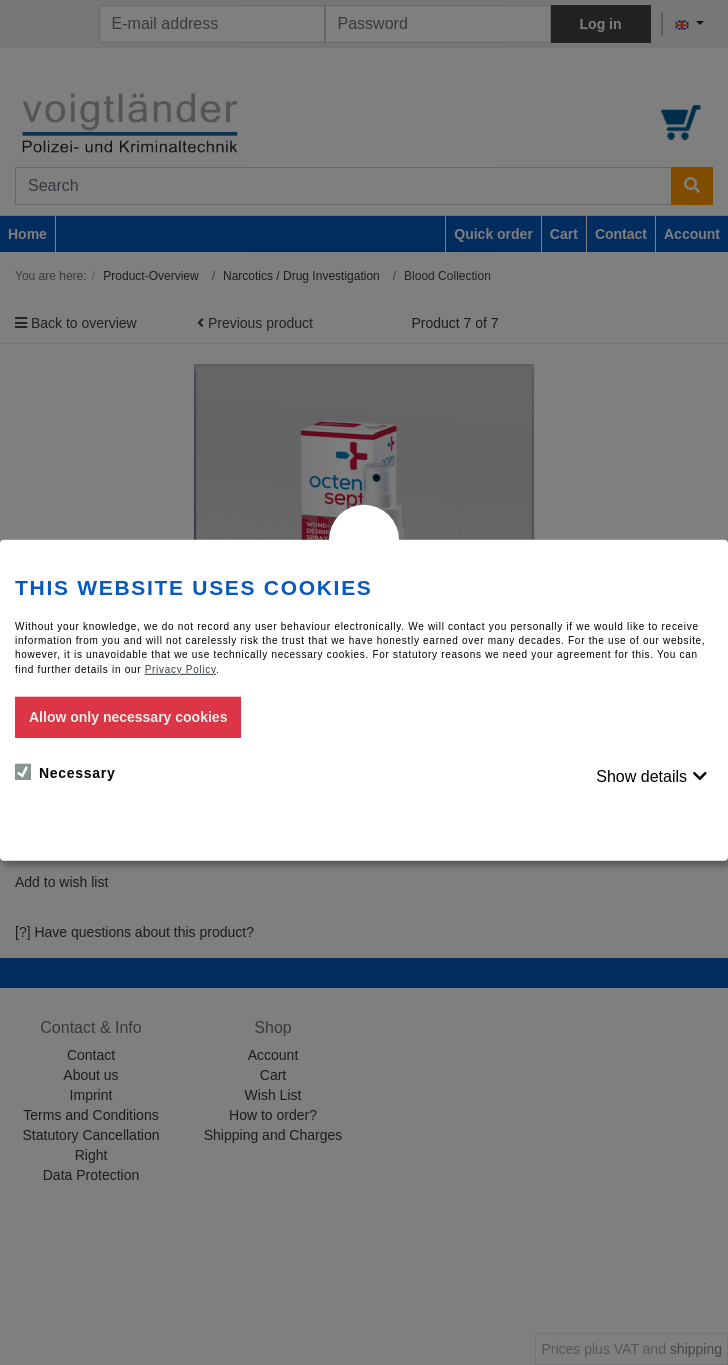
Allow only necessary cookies (128, 717)
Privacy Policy (180, 668)
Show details (641, 776)
